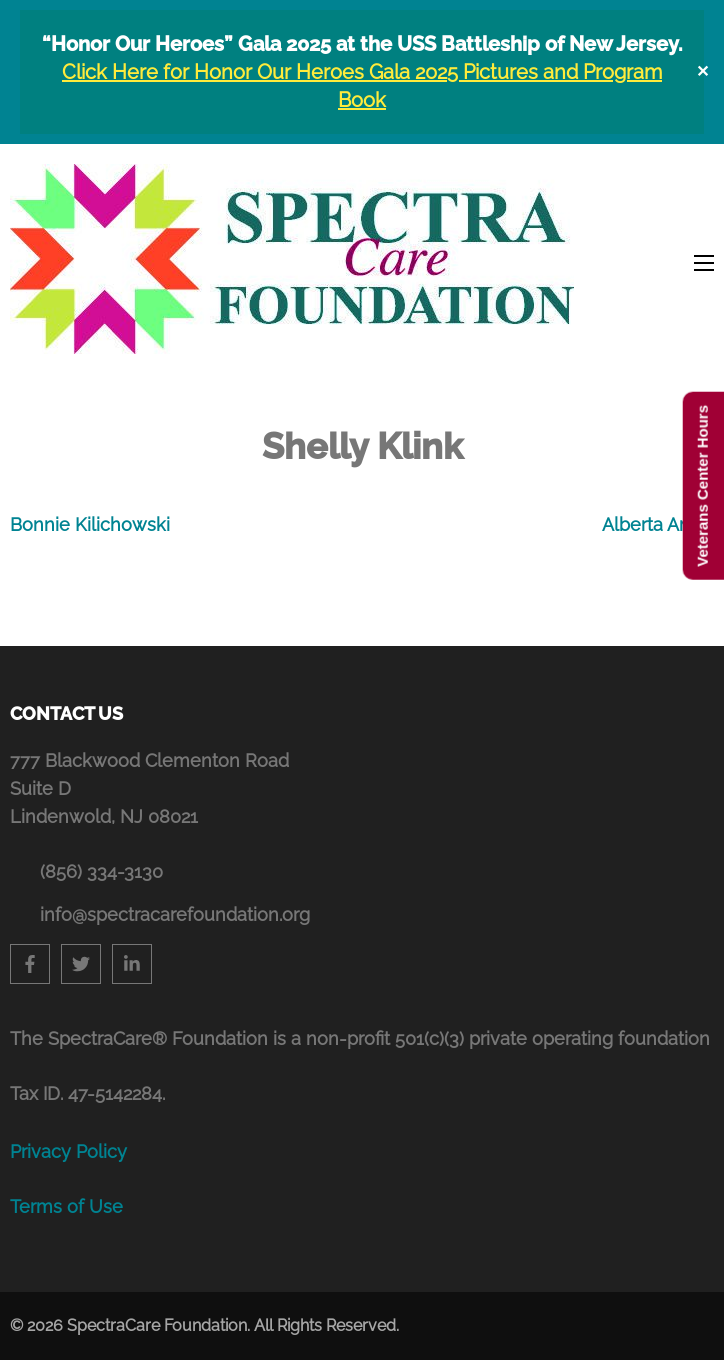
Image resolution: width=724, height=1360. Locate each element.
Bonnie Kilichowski (90, 524)
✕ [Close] (702, 71)
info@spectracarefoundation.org (175, 914)
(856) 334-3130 (101, 871)
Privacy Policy (68, 1151)
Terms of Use (66, 1206)
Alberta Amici (658, 524)
